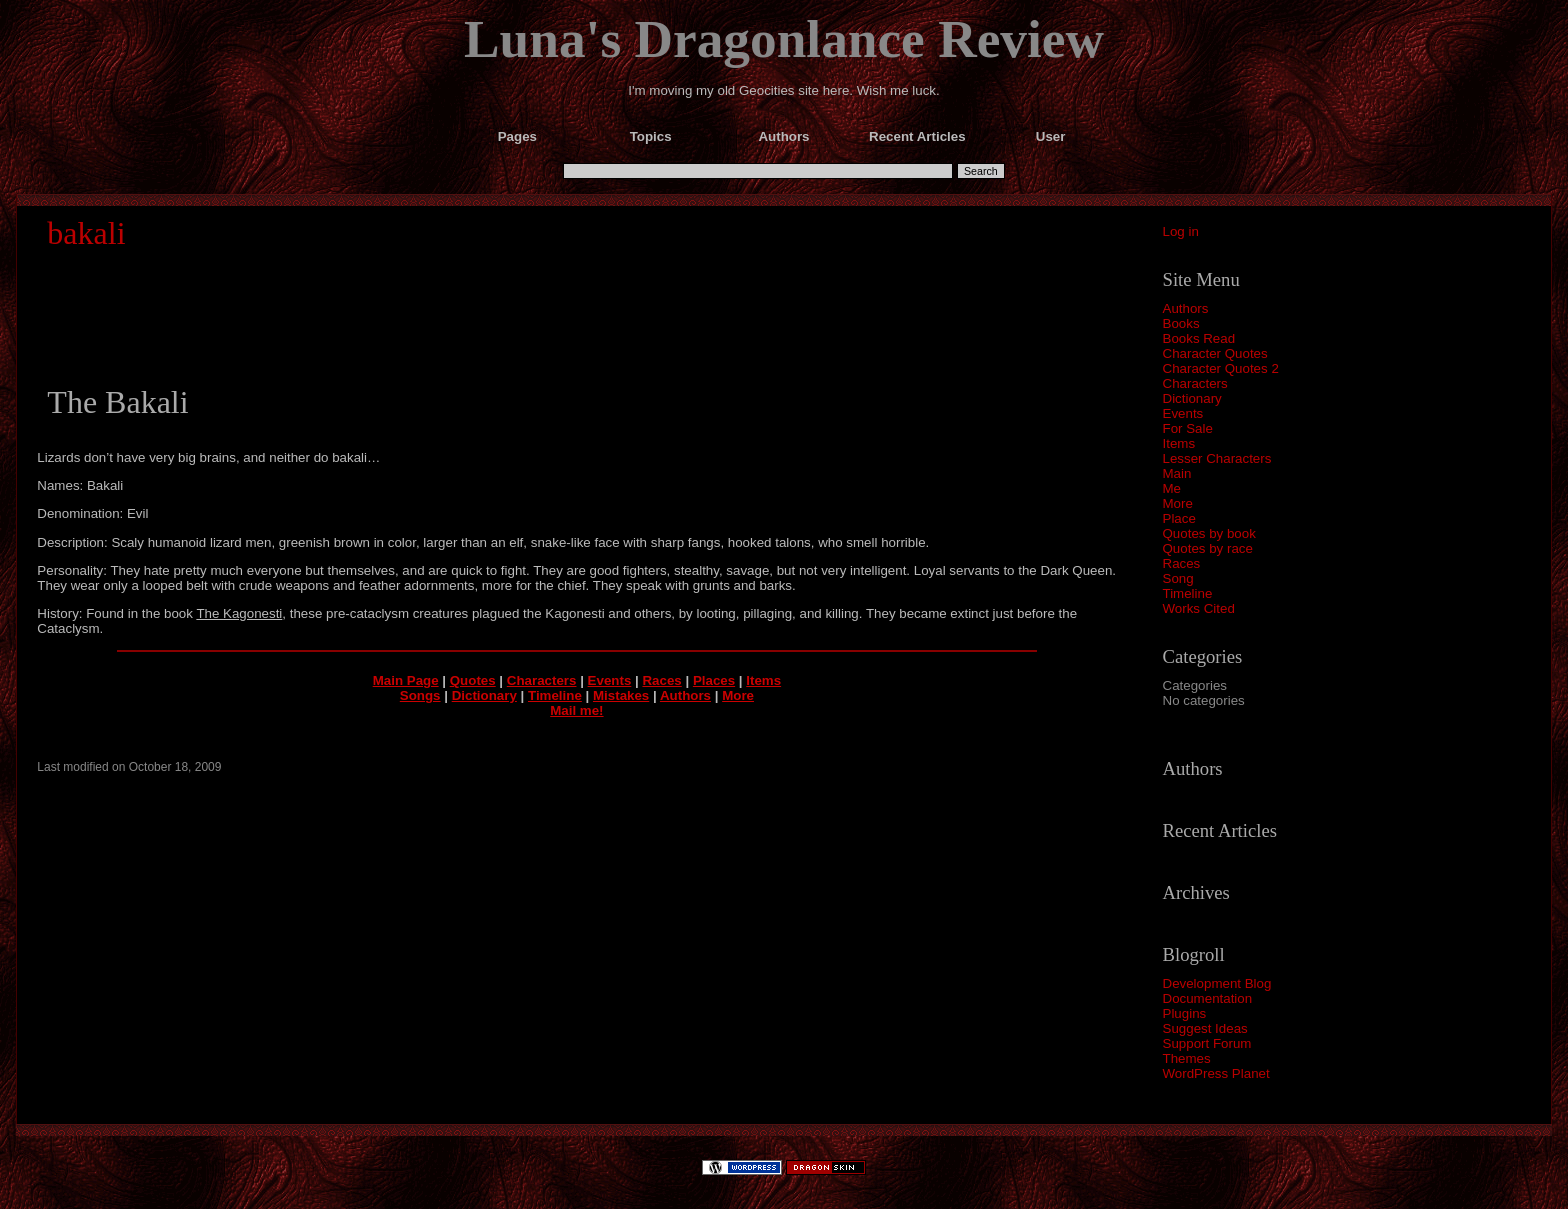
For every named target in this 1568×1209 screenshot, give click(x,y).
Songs (420, 695)
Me (1172, 488)
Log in (1181, 231)
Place (1179, 518)
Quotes (473, 680)
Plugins (1185, 1013)
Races (1182, 563)
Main (1177, 473)
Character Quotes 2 (1221, 368)
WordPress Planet (1216, 1073)
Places (714, 680)
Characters (1195, 383)
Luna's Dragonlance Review (784, 39)
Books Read (1199, 338)
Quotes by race (1208, 548)
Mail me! (576, 710)
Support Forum (1207, 1043)
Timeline (1188, 593)
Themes (1187, 1058)
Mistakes (621, 695)
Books (1181, 323)
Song (1178, 578)
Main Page (406, 680)
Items (1179, 443)
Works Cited (1199, 608)
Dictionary (1192, 398)
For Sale (1188, 428)
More (1178, 503)
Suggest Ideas (1205, 1028)
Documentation (1208, 998)
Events (1183, 413)
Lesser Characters (1217, 458)
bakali (86, 233)
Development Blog (1217, 983)
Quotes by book (1209, 533)
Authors (1186, 308)
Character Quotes (1215, 353)
